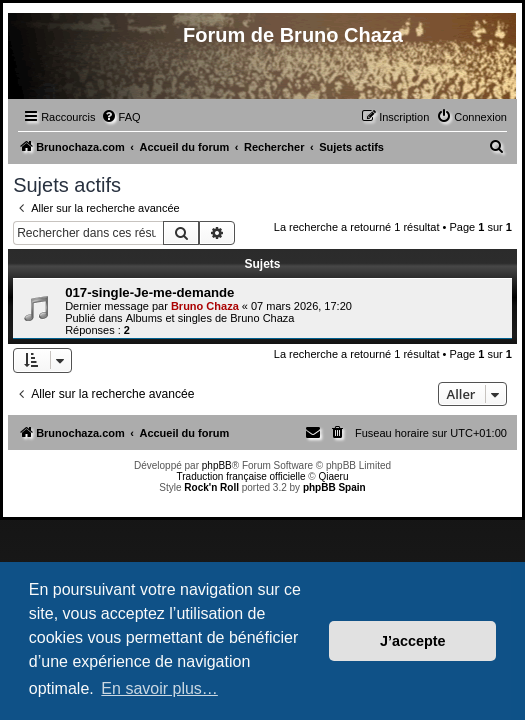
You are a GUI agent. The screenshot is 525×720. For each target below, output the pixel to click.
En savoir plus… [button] (159, 688)
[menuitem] (121, 117)
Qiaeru (333, 476)
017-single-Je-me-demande (149, 292)
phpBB (217, 465)
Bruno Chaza (205, 306)
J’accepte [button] (413, 641)
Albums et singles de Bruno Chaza (210, 318)
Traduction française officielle (241, 476)
